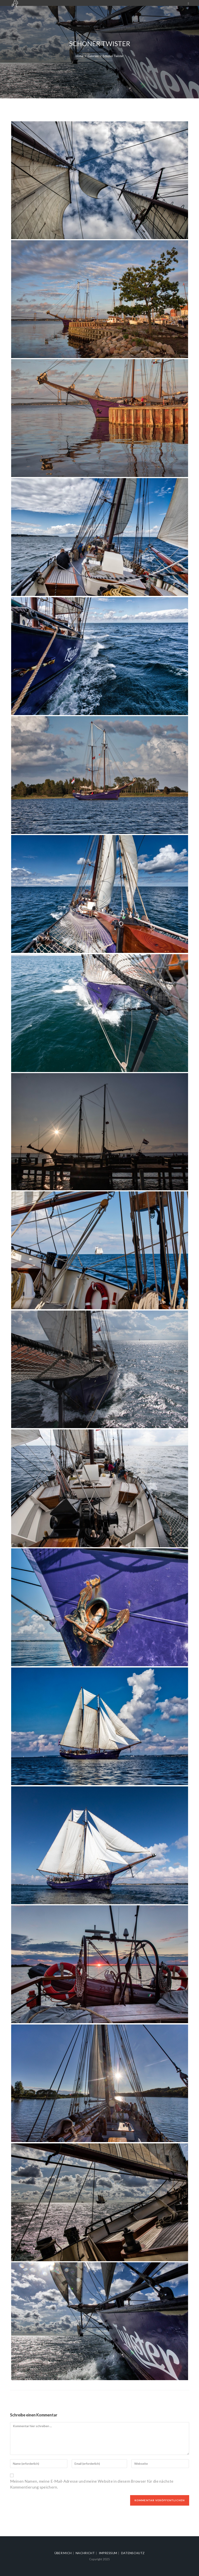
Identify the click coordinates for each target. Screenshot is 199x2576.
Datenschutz (133, 2553)
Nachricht (85, 2553)
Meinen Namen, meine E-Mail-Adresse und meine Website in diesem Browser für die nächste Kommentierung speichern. (92, 2484)
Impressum (108, 2553)
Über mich (63, 2553)
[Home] (79, 56)
